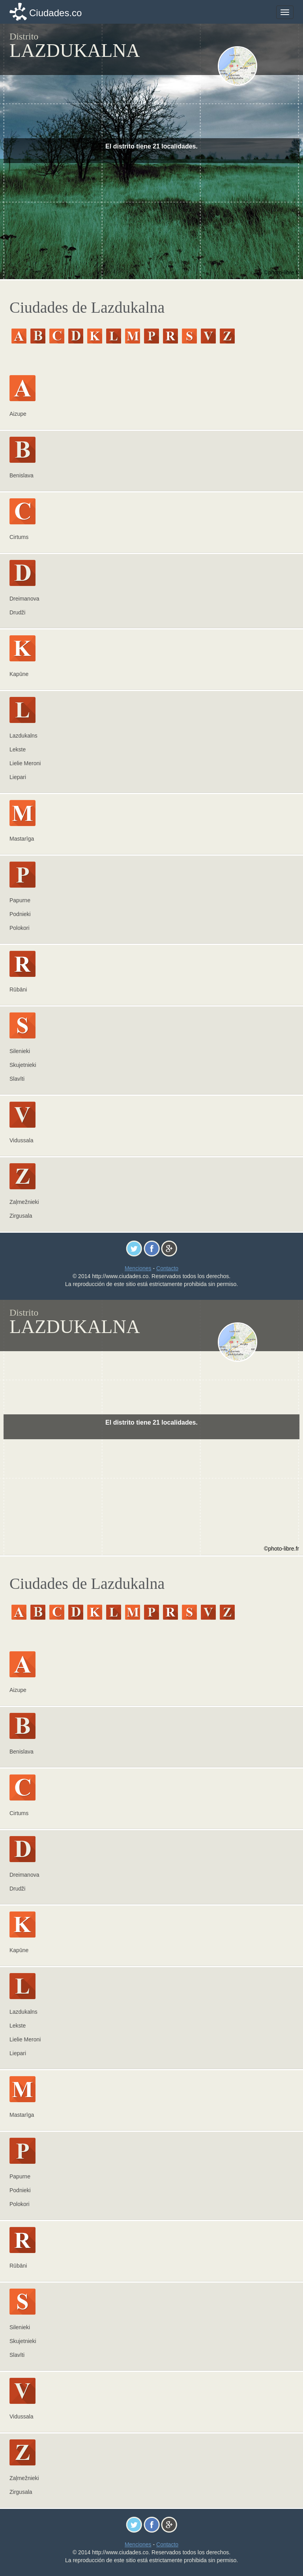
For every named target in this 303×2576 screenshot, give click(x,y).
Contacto (167, 1268)
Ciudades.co (55, 13)
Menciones (138, 1268)
